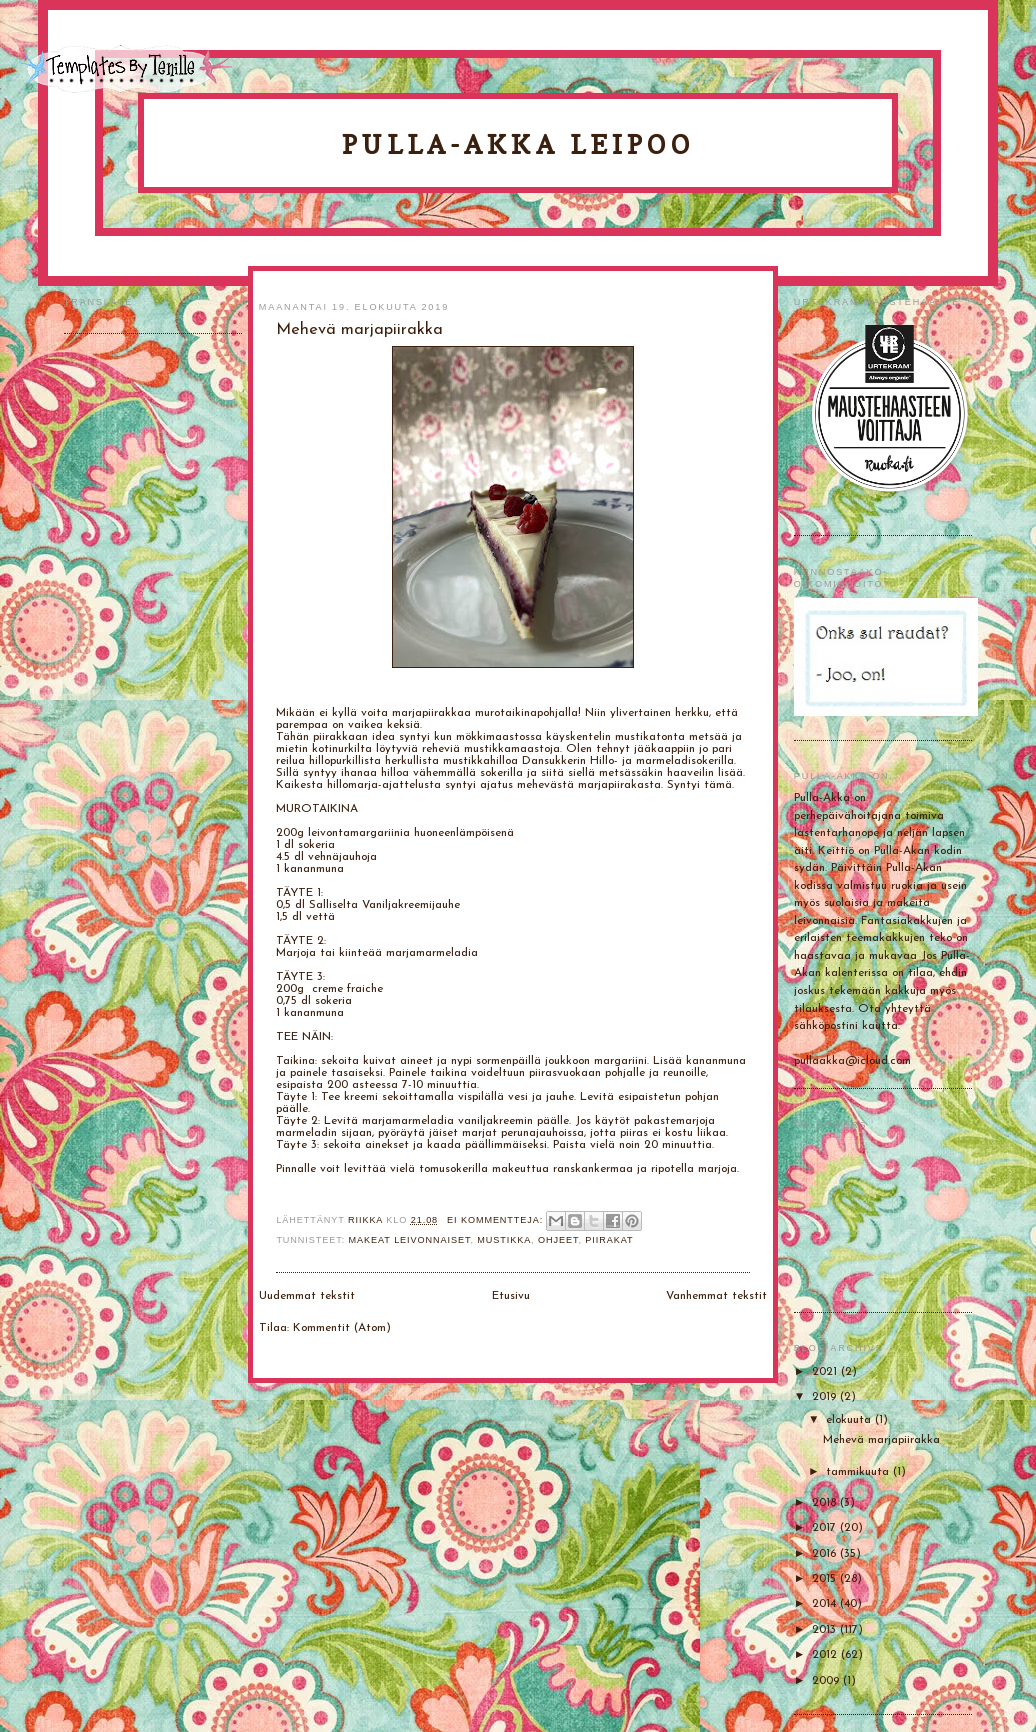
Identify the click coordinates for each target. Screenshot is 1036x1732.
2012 (826, 1655)
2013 (826, 1630)
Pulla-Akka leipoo (518, 144)
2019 (826, 1397)
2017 (826, 1528)
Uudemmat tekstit (307, 1296)
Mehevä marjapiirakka (881, 1440)
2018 (826, 1503)
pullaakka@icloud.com (852, 1061)
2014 (826, 1604)
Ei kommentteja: (497, 1220)
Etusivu (511, 1296)
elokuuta (850, 1420)
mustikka (504, 1240)
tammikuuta (859, 1472)
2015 (826, 1579)
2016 (826, 1554)
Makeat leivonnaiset (410, 1240)
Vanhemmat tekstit (716, 1296)
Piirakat (609, 1240)
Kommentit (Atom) (342, 1328)
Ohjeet (558, 1240)
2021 (826, 1372)
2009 (827, 1681)
